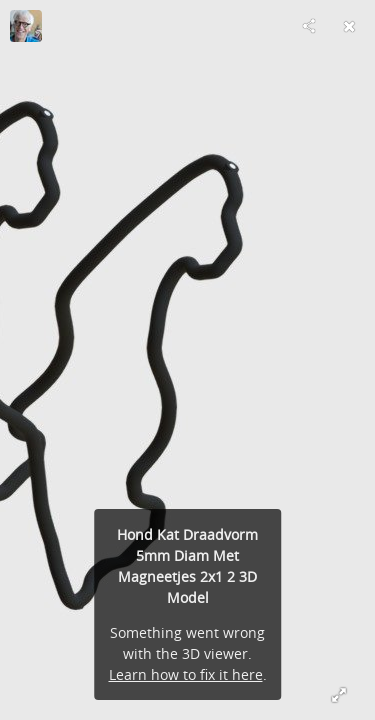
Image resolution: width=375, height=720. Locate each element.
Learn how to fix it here (186, 674)
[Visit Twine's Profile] (26, 26)
